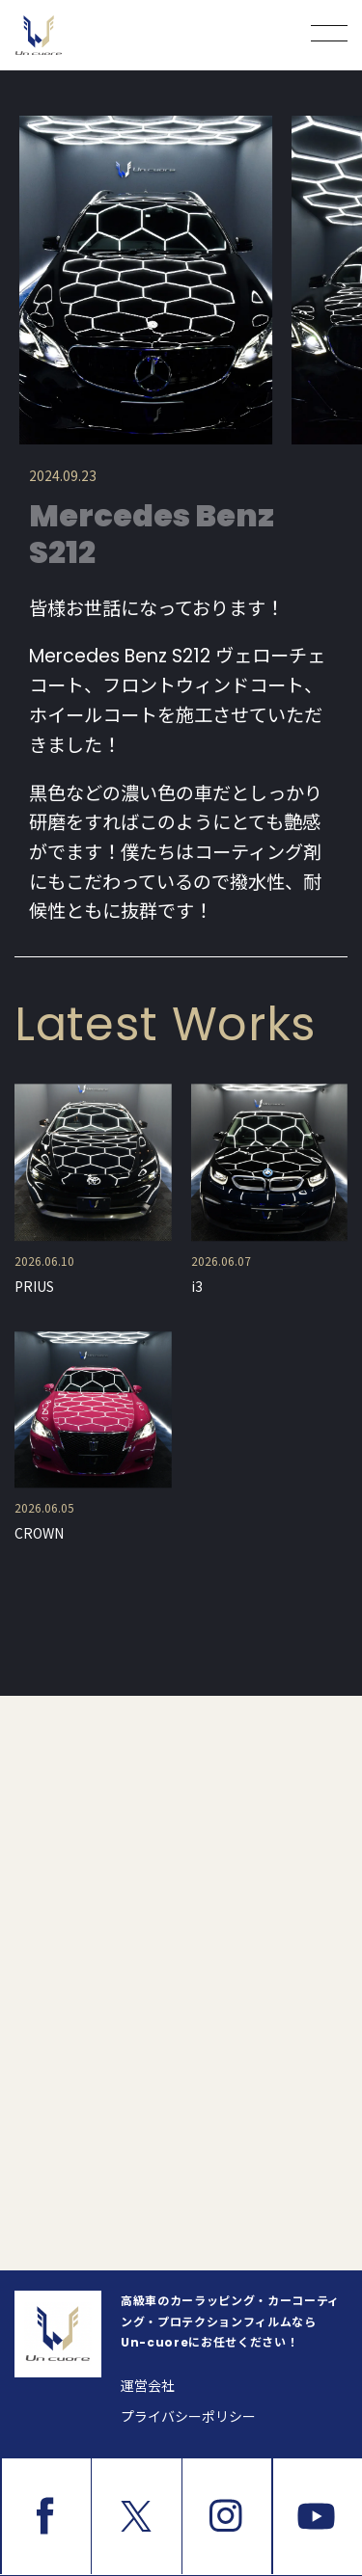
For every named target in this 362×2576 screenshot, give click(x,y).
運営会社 (148, 2386)
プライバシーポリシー (188, 2417)
